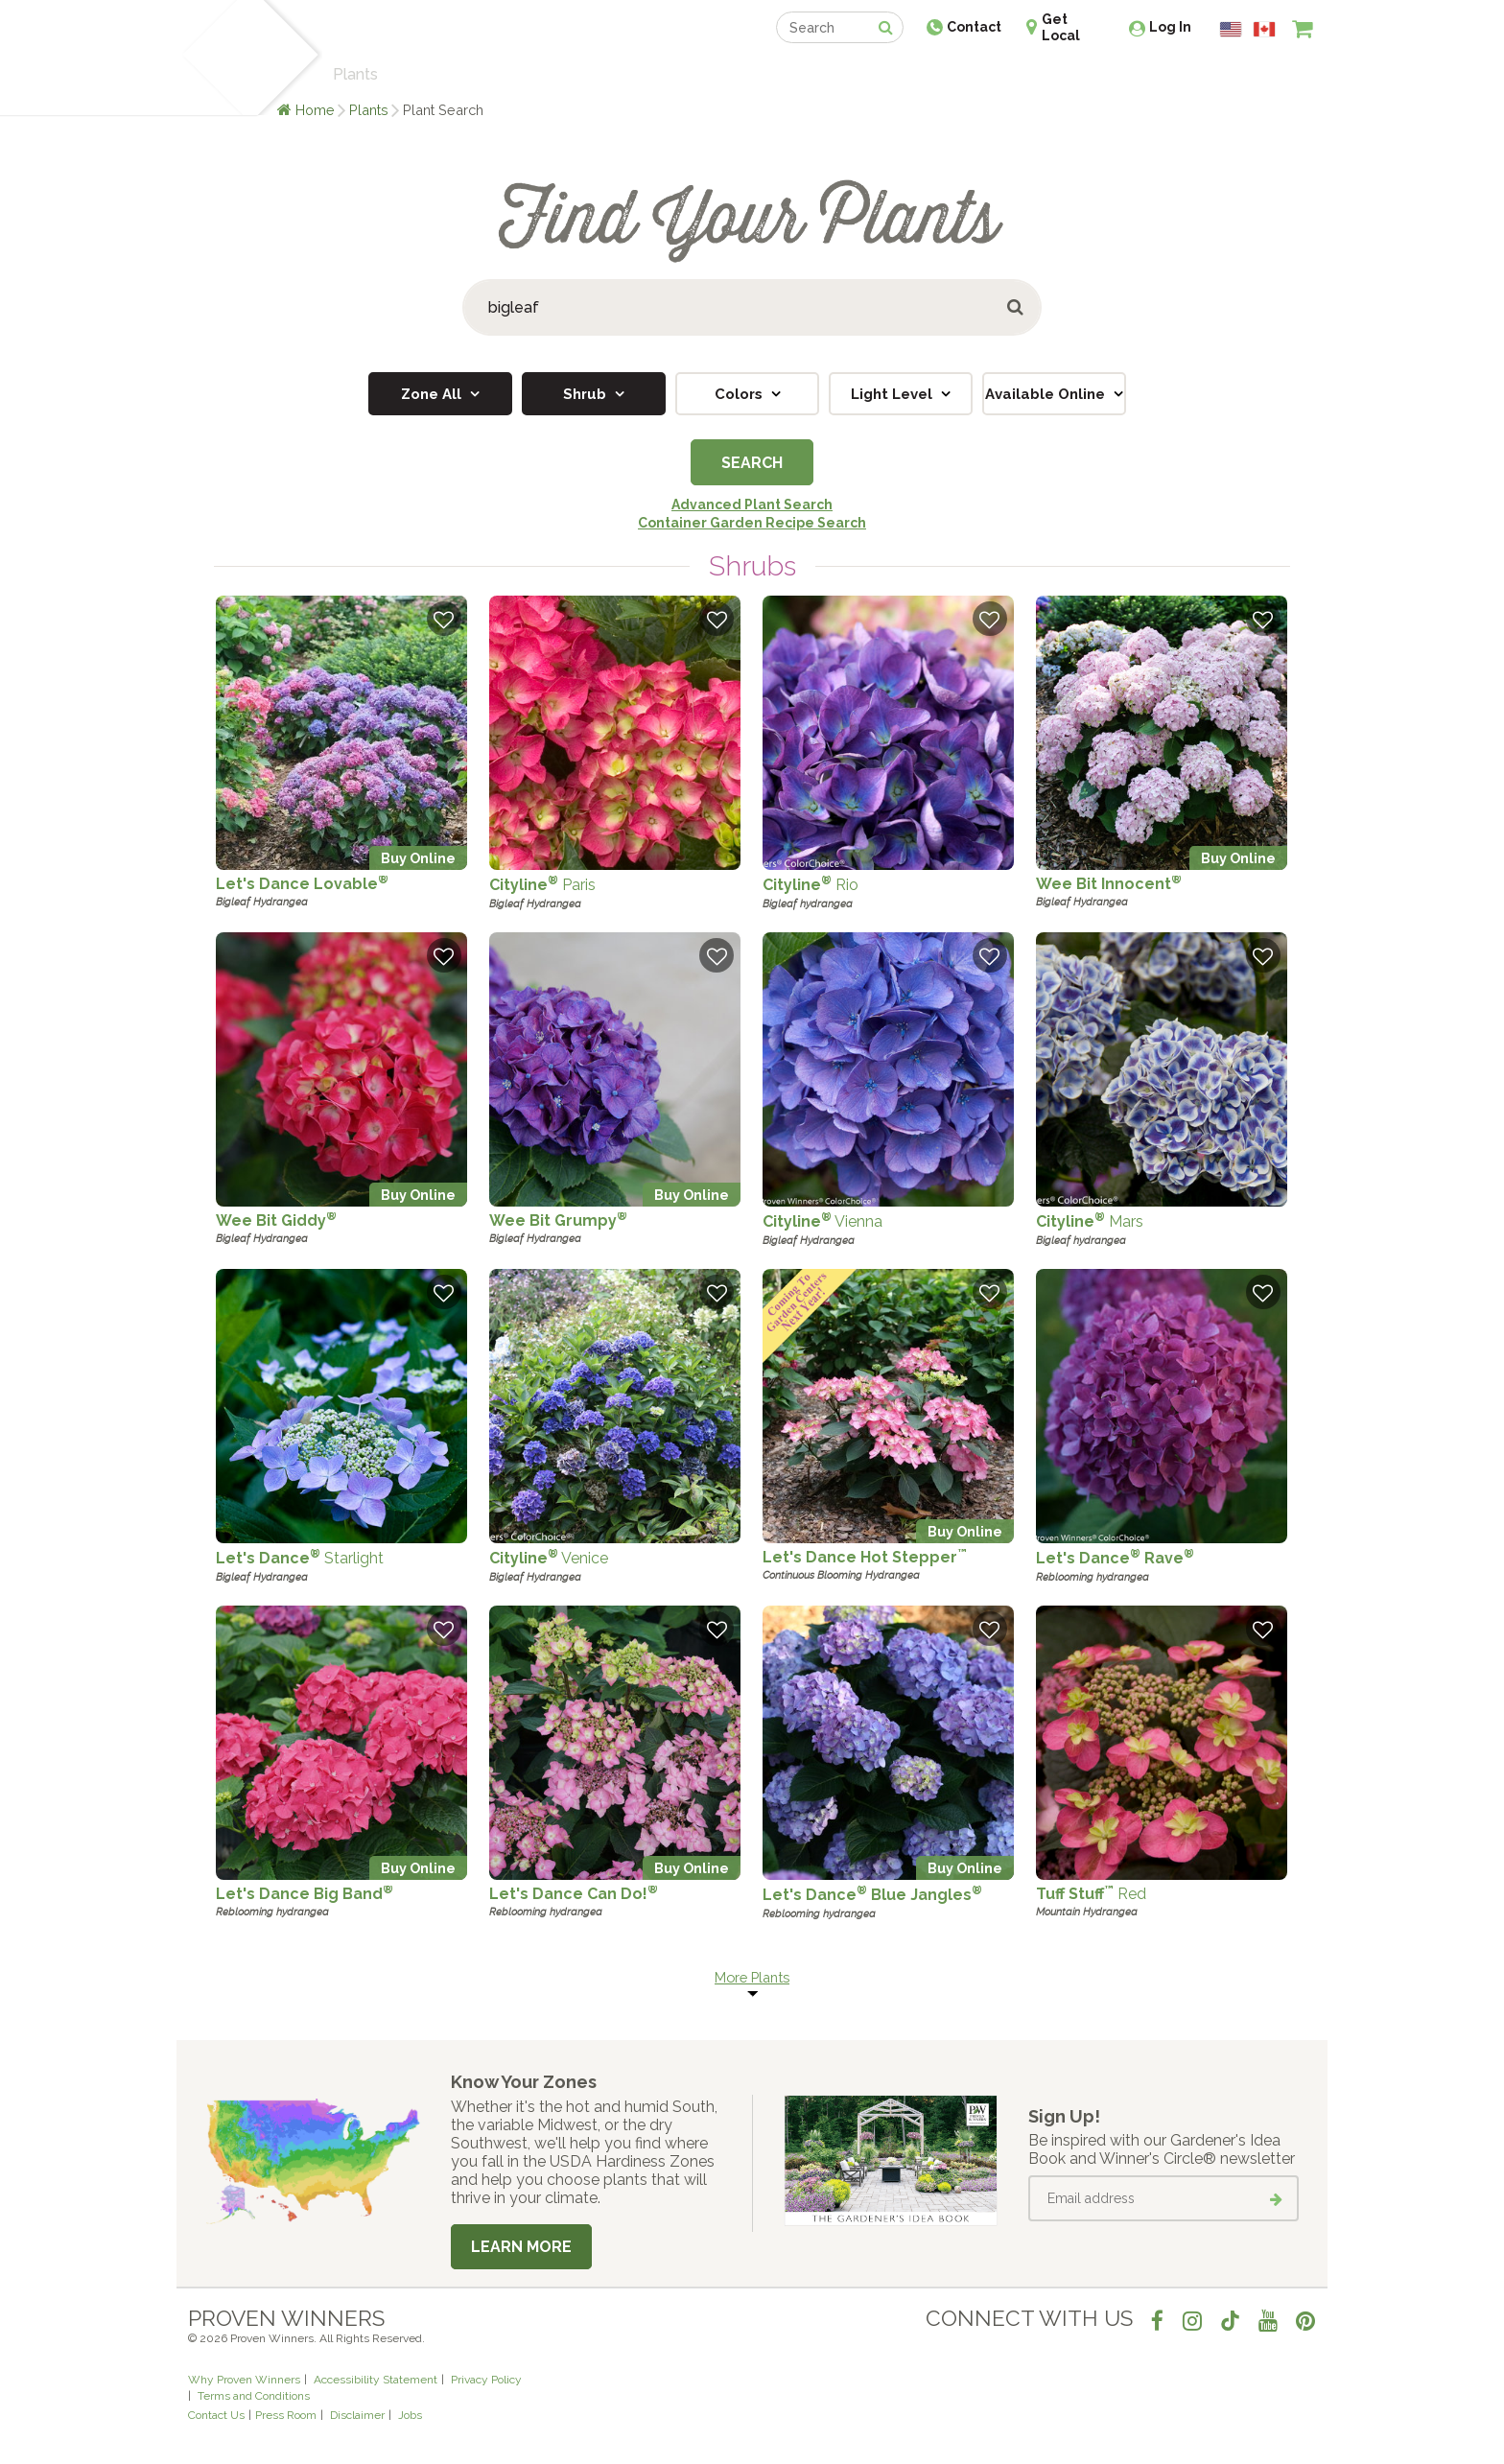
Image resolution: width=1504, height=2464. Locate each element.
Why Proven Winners (244, 2379)
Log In (1170, 27)
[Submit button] (1016, 307)
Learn (418, 74)
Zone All (433, 394)
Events (802, 74)
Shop (738, 74)
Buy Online (418, 858)
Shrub (586, 394)
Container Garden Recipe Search (752, 522)
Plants (368, 110)
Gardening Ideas (517, 74)
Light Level (893, 394)
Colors (740, 394)
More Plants (752, 1977)
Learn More (521, 2247)
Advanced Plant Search (752, 504)
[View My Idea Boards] (1267, 76)
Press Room (286, 2415)
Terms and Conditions (254, 2396)
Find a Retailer (648, 74)
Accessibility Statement (375, 2379)
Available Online (1047, 394)
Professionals (896, 74)
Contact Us (216, 2415)
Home (315, 110)
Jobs (410, 2415)
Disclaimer (357, 2415)
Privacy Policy (486, 2379)
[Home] (210, 57)
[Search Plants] (752, 307)
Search (752, 463)
